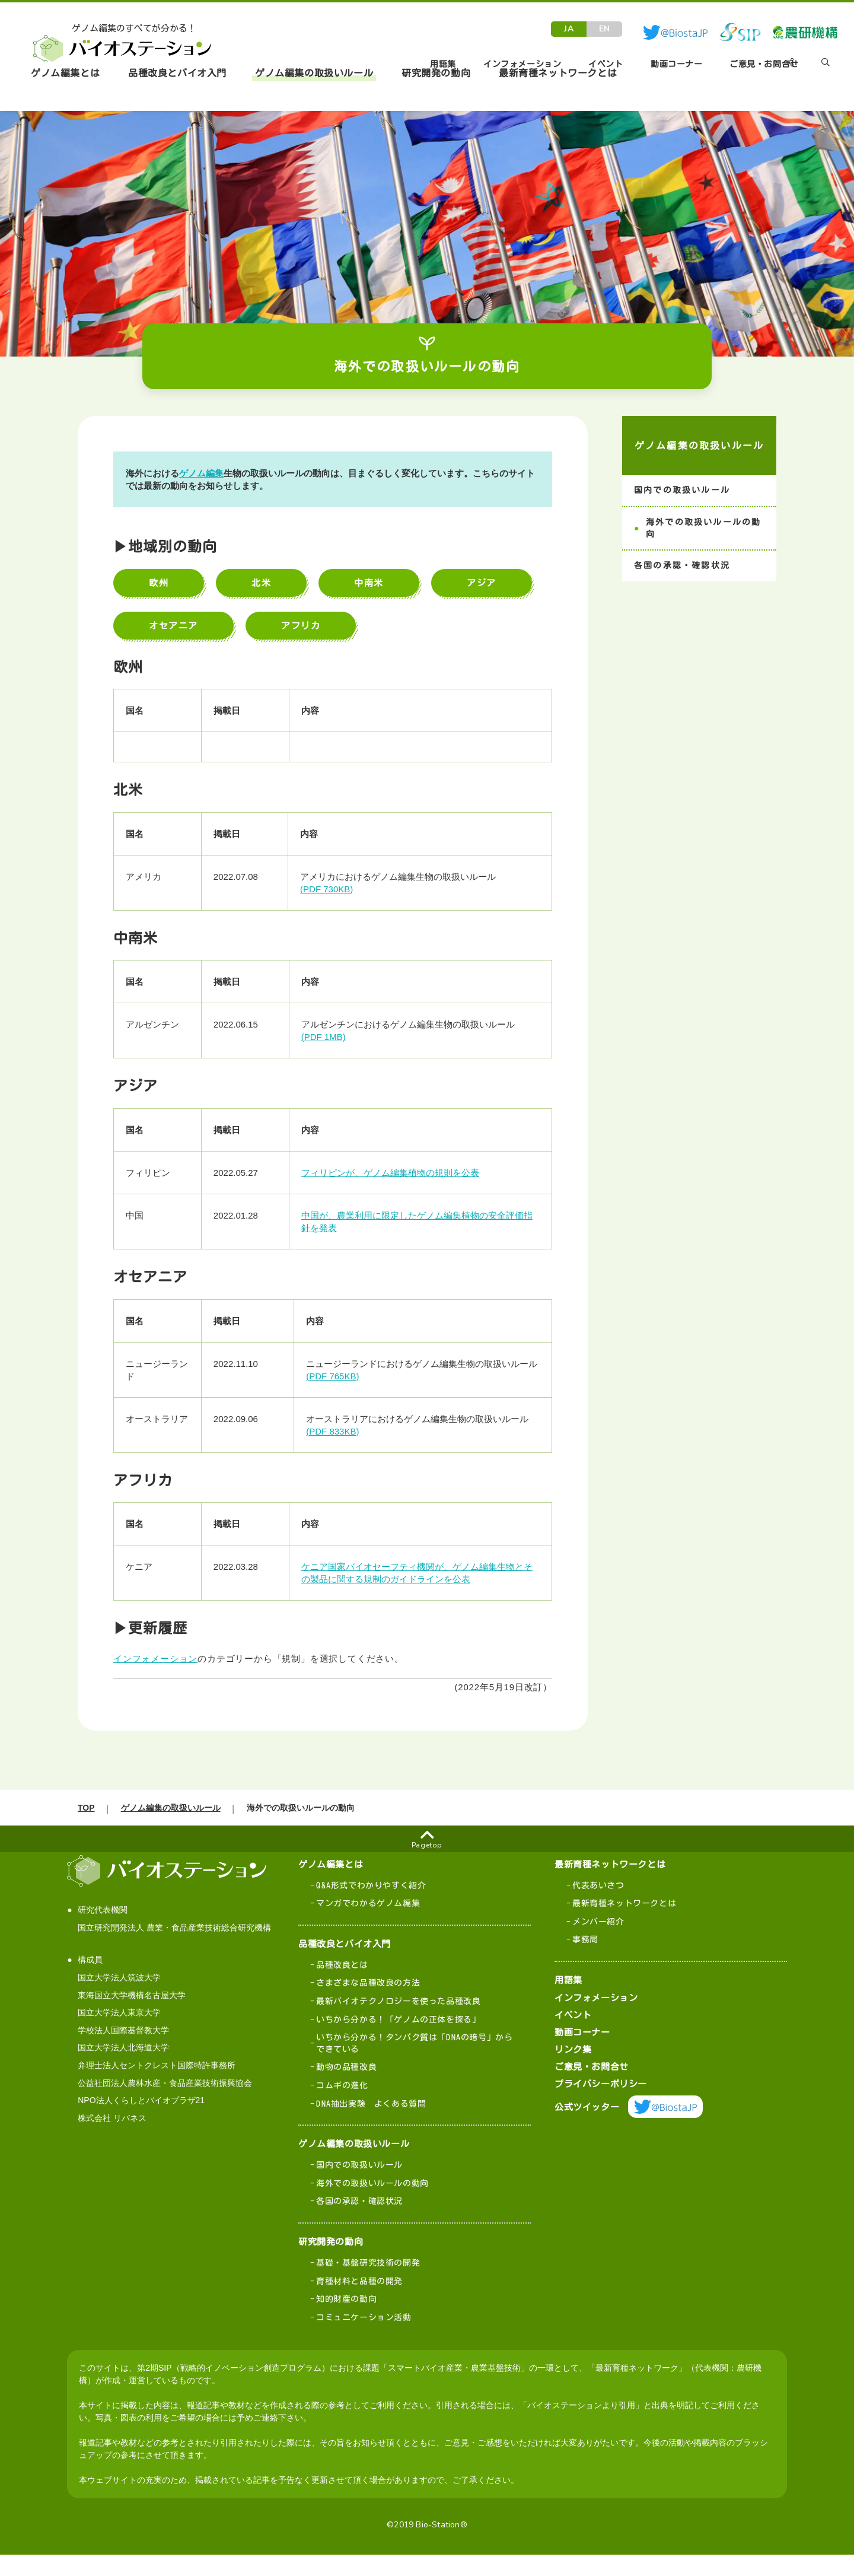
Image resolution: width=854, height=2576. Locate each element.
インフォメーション (161, 1658)
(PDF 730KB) (331, 889)
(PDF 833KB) (337, 1431)
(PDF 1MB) (329, 1037)
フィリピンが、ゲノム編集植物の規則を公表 (396, 1173)
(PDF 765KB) (337, 1376)
